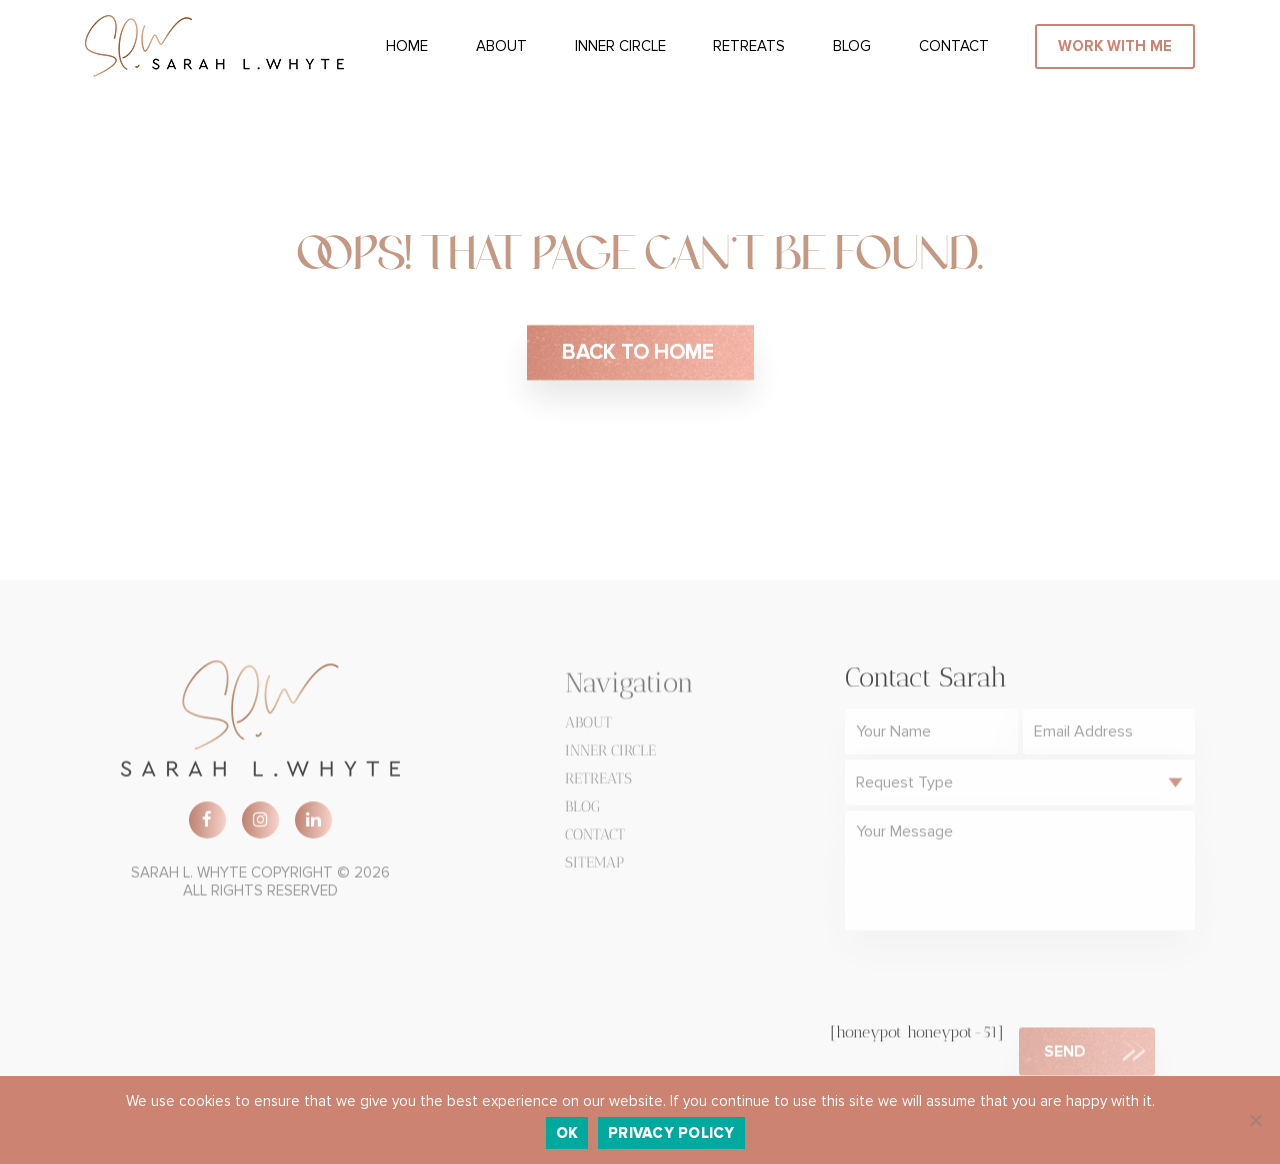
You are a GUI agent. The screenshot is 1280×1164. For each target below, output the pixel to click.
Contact (954, 46)
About (501, 46)
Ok (567, 1133)
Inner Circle (620, 46)
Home (407, 46)
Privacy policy (671, 1133)
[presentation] (997, 982)
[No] (1255, 1120)
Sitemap (594, 866)
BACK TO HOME (640, 353)
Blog (852, 46)
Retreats (749, 46)
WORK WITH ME (1115, 46)
